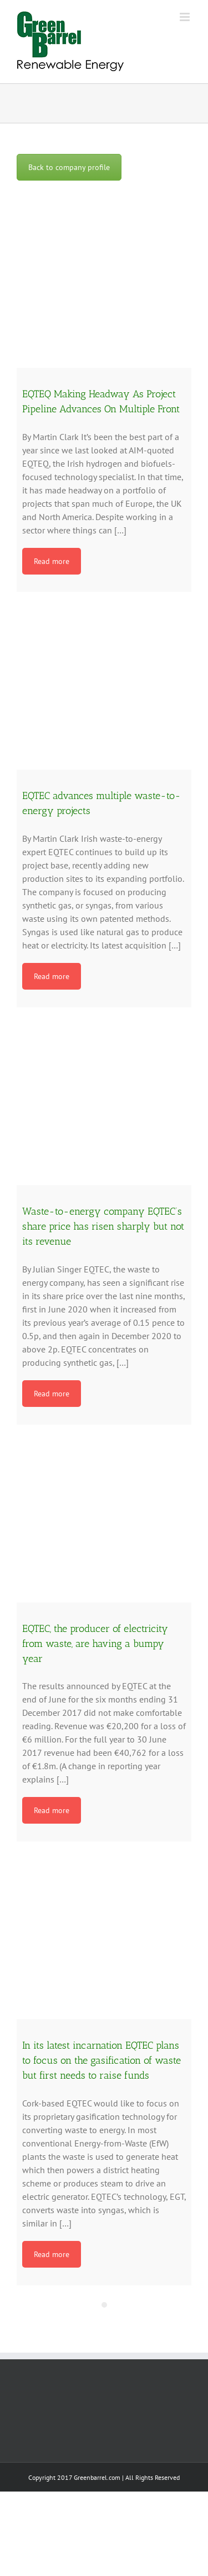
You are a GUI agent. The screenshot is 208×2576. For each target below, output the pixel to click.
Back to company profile (69, 167)
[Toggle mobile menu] (185, 17)
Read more (51, 561)
